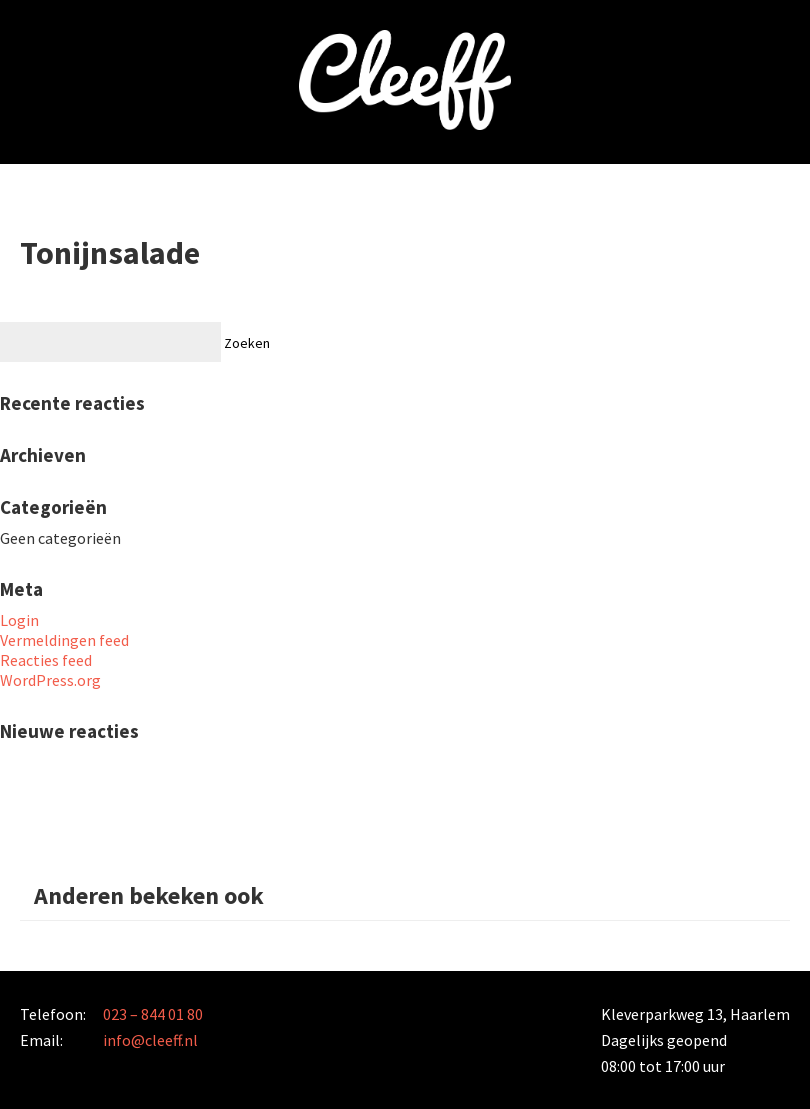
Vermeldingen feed (64, 640)
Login (19, 620)
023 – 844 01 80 (153, 1014)
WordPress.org (50, 680)
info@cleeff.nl (150, 1040)
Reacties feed (46, 660)
